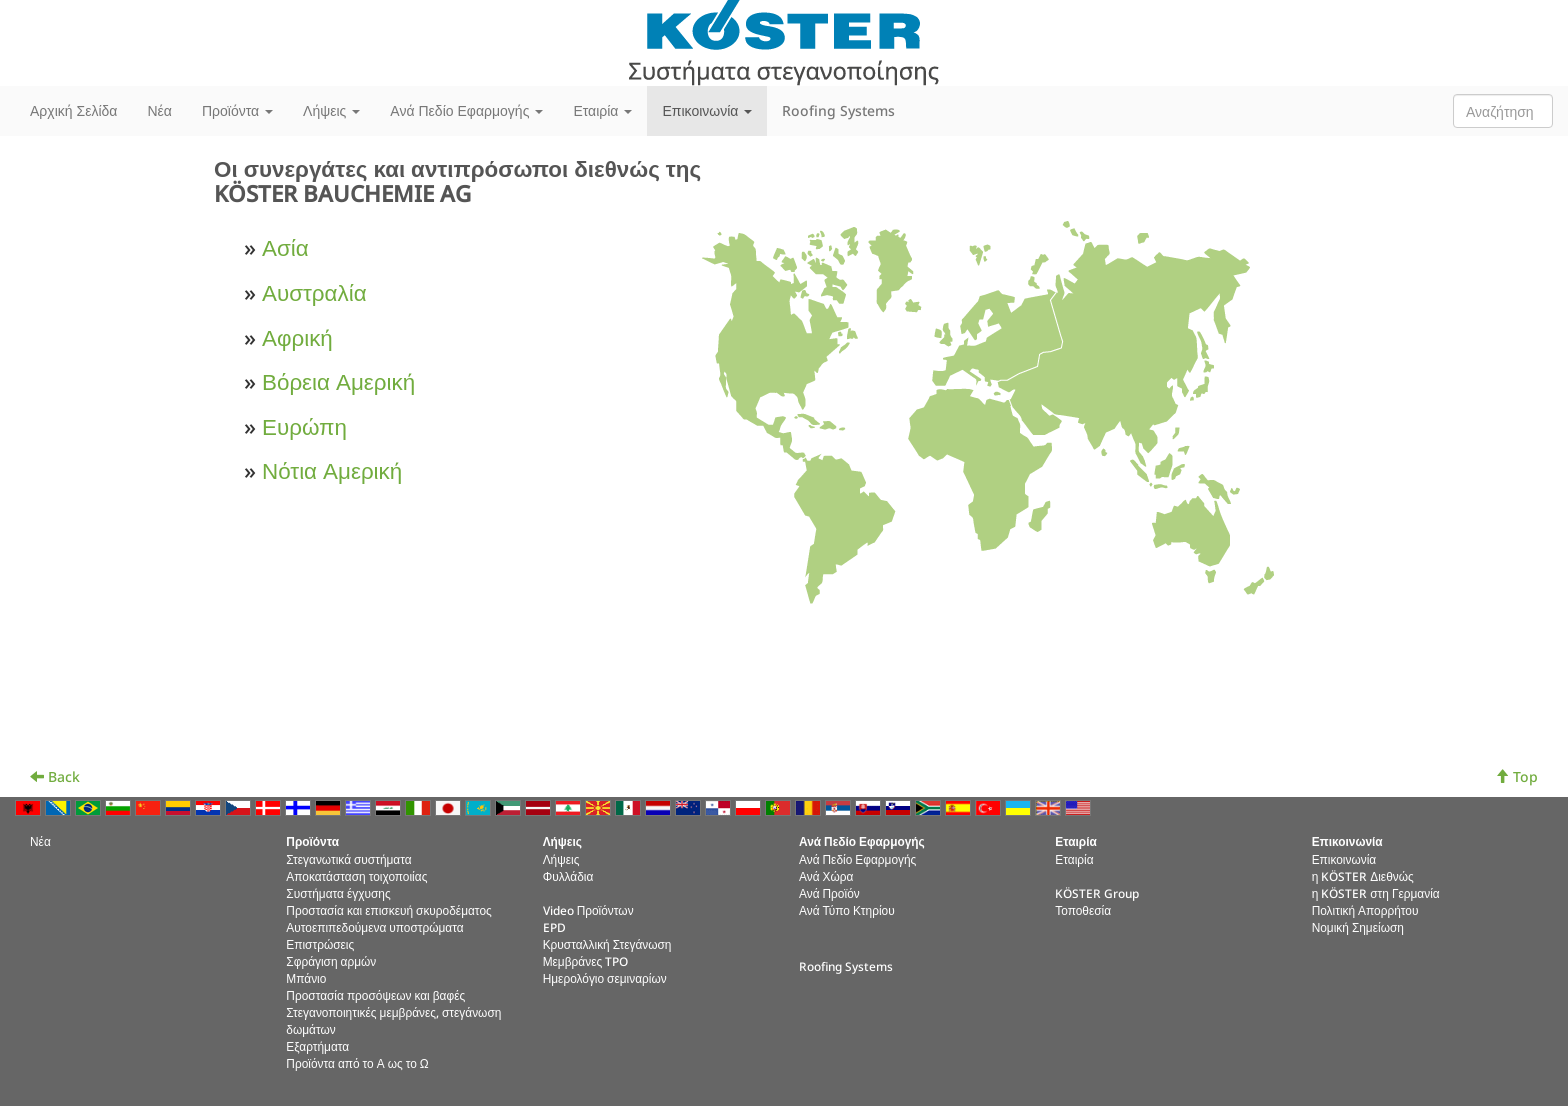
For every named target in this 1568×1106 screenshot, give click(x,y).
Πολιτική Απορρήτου (1365, 910)
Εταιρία (1074, 859)
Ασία (285, 247)
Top (1516, 776)
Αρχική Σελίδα (73, 110)
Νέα (159, 110)
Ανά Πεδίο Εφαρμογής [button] (466, 110)
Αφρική (297, 337)
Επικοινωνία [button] (707, 110)
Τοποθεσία (1083, 910)
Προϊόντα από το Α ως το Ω (357, 1063)
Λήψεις (561, 859)
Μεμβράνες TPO (586, 961)
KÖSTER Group (1097, 893)
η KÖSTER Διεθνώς (1363, 876)
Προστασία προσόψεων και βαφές (375, 995)
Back (55, 776)
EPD (554, 927)
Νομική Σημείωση (1358, 927)
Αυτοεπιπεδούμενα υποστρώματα (374, 927)
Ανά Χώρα (826, 876)
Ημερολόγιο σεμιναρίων (605, 978)
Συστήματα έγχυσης (338, 893)
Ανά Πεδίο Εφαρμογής (857, 859)
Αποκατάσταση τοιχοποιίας (356, 876)
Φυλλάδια (568, 876)
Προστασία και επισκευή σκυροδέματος (388, 910)
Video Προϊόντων (588, 910)
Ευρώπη (304, 426)
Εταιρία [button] (602, 110)
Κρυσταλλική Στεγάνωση (607, 944)
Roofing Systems (838, 110)
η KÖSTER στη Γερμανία (1376, 893)
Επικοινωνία (1344, 859)
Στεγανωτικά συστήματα (348, 859)
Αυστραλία (314, 292)
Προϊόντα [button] (237, 110)
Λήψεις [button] (331, 110)
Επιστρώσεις (320, 944)
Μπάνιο (306, 978)
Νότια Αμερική (332, 470)
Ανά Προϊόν (829, 893)
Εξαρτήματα (317, 1046)
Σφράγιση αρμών (331, 961)
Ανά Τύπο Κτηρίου (847, 910)
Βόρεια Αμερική (338, 381)
